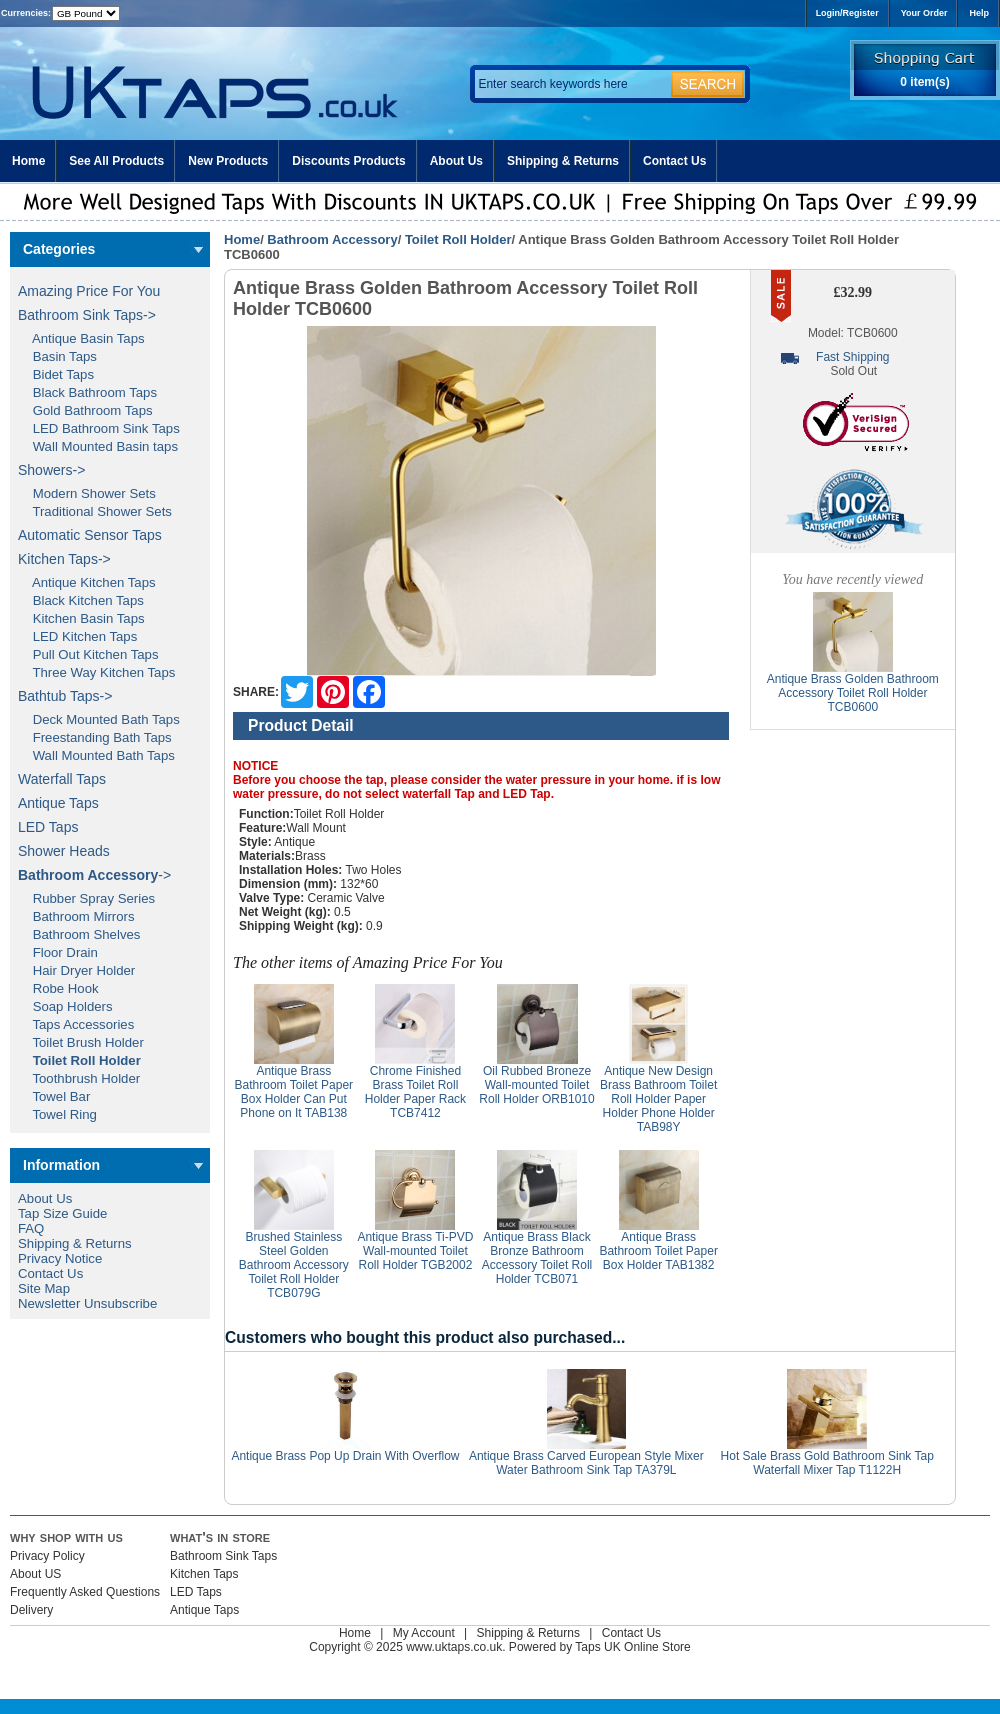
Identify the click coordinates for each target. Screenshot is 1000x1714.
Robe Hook (58, 988)
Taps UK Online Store (632, 1647)
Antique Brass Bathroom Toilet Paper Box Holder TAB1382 (658, 1251)
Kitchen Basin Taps (81, 618)
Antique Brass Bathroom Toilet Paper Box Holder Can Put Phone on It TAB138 (294, 1092)
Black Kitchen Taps (81, 600)
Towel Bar (54, 1096)
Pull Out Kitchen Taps (88, 654)
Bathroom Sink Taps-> (87, 315)
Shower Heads (64, 851)
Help (979, 13)
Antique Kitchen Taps (87, 582)
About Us (456, 161)
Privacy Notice (60, 1258)
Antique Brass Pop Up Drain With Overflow (345, 1456)
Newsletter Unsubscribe (87, 1303)
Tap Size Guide (62, 1213)
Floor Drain (58, 952)
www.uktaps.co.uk (454, 1647)
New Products (228, 161)
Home (28, 161)
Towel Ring (57, 1114)
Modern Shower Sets (87, 493)
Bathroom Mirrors (76, 916)
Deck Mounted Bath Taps (99, 719)
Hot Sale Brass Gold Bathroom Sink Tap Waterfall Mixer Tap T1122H (827, 1463)
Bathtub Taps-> (65, 696)
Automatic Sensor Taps (90, 535)
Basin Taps (57, 356)
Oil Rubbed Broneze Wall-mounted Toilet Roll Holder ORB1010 (536, 1085)
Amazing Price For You (89, 291)
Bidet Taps (56, 374)
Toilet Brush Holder (81, 1042)
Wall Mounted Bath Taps (96, 755)
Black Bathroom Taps (87, 392)
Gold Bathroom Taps (85, 410)
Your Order (924, 13)
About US (35, 1574)
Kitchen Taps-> (64, 559)
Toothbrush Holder (79, 1078)
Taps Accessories (76, 1024)
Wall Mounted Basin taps (98, 446)
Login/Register (847, 13)
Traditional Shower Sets (95, 511)
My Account (424, 1633)
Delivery (31, 1610)
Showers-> (51, 470)
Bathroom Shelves (79, 934)
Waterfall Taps (62, 779)
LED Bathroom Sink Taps (99, 428)
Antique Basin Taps (81, 338)
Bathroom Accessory (332, 239)
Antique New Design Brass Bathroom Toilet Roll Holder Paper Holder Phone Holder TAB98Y (658, 1099)
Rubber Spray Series (86, 898)
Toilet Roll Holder (458, 239)
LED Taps (48, 827)
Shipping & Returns (563, 161)
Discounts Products (348, 161)
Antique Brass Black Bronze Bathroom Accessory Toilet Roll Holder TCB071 (537, 1258)
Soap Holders (65, 1006)
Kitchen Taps (204, 1574)
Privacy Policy (47, 1556)
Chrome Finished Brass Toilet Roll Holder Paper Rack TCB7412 (415, 1092)
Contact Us (674, 161)
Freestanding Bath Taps (95, 737)
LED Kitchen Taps (77, 636)
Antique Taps (58, 803)
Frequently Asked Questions (85, 1592)
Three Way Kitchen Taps (96, 672)
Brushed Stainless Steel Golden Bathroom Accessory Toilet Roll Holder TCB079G (294, 1265)
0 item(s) (924, 82)
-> (94, 875)
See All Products (116, 161)
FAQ (31, 1228)
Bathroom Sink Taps (223, 1556)
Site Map (44, 1288)
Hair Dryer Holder (76, 970)
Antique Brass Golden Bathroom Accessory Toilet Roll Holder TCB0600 (853, 693)
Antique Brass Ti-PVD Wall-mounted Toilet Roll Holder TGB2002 (415, 1251)
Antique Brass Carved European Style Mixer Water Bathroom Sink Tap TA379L (586, 1463)
